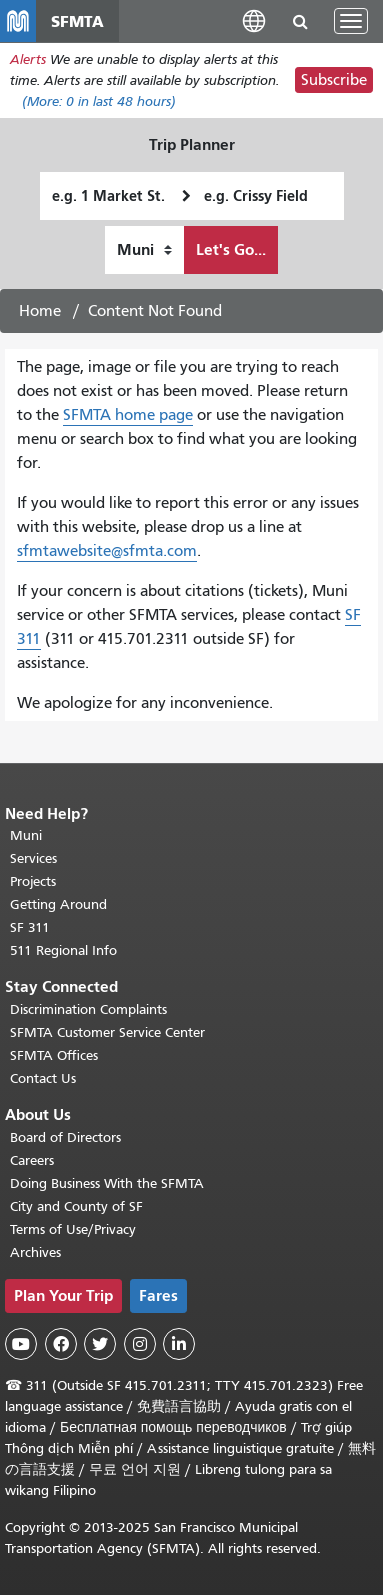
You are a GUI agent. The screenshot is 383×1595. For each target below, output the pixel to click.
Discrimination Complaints (88, 1009)
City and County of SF (76, 1206)
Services (33, 858)
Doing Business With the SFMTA (107, 1183)
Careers (32, 1160)
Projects (33, 881)
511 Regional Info (63, 950)
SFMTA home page (128, 415)
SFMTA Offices (54, 1055)
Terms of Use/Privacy (73, 1229)
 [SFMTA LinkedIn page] (179, 1344)
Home (40, 311)
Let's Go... (231, 249)
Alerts (28, 59)
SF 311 (30, 927)
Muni (26, 835)
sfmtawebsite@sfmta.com (107, 551)
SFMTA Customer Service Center (107, 1032)
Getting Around (58, 904)
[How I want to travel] (144, 250)
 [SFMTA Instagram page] (140, 1344)
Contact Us (43, 1078)
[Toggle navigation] (351, 21)
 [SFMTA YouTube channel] (21, 1344)
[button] (254, 20)
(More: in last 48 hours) (99, 101)
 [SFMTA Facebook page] (61, 1344)
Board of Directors (65, 1137)
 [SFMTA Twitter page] (100, 1344)
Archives (35, 1252)
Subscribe (334, 80)
